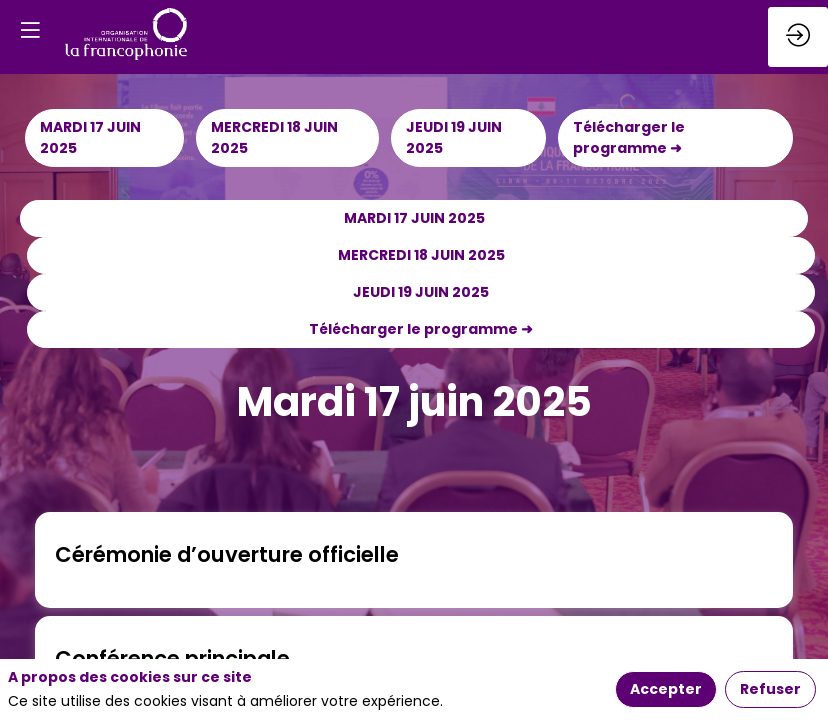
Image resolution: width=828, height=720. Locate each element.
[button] (30, 30)
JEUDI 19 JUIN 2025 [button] (454, 137)
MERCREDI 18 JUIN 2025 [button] (274, 137)
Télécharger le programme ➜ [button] (629, 137)
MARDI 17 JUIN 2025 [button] (90, 137)
